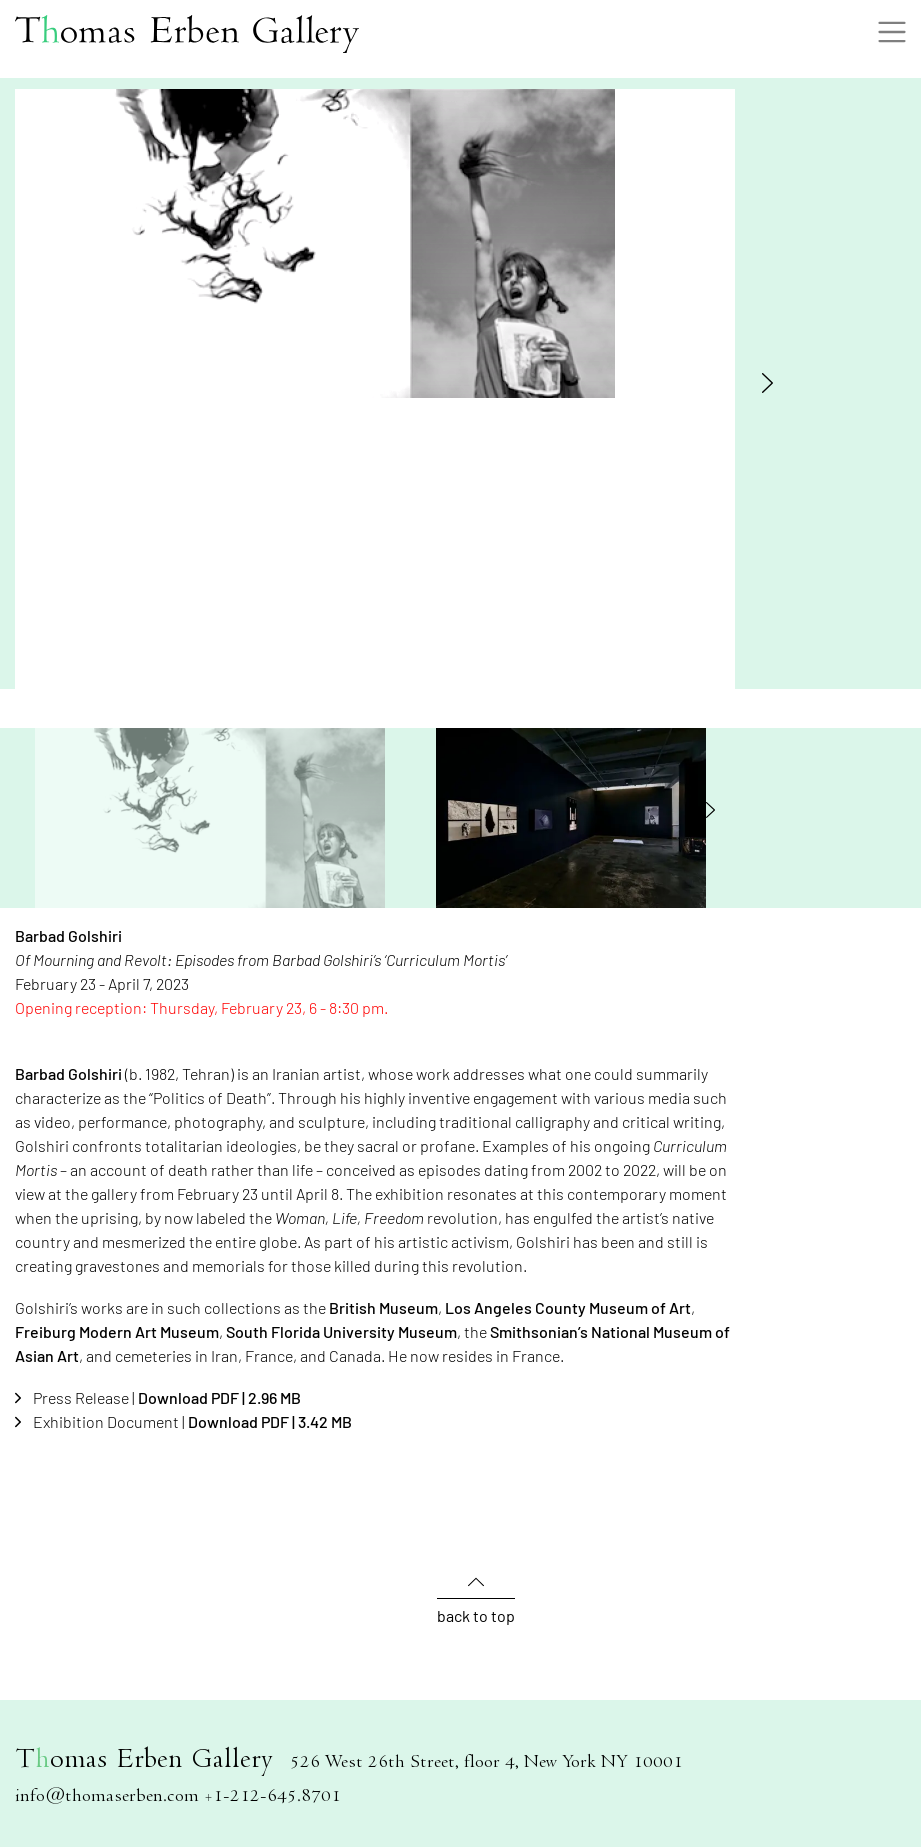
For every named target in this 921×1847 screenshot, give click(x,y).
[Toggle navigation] (892, 32)
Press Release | (158, 1397)
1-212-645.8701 (277, 1795)
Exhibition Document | (183, 1421)
